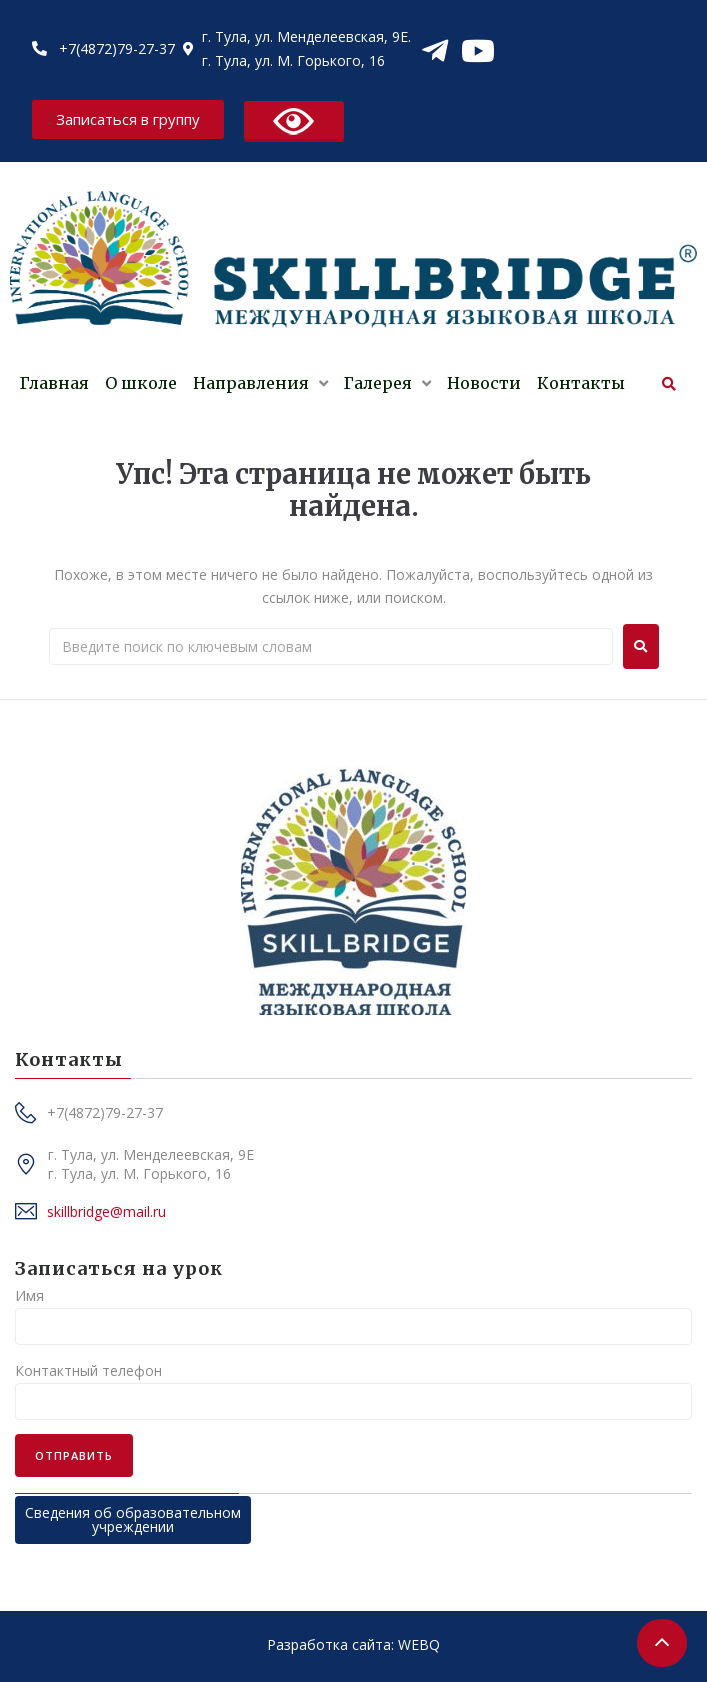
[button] (128, 119)
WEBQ (419, 1644)
